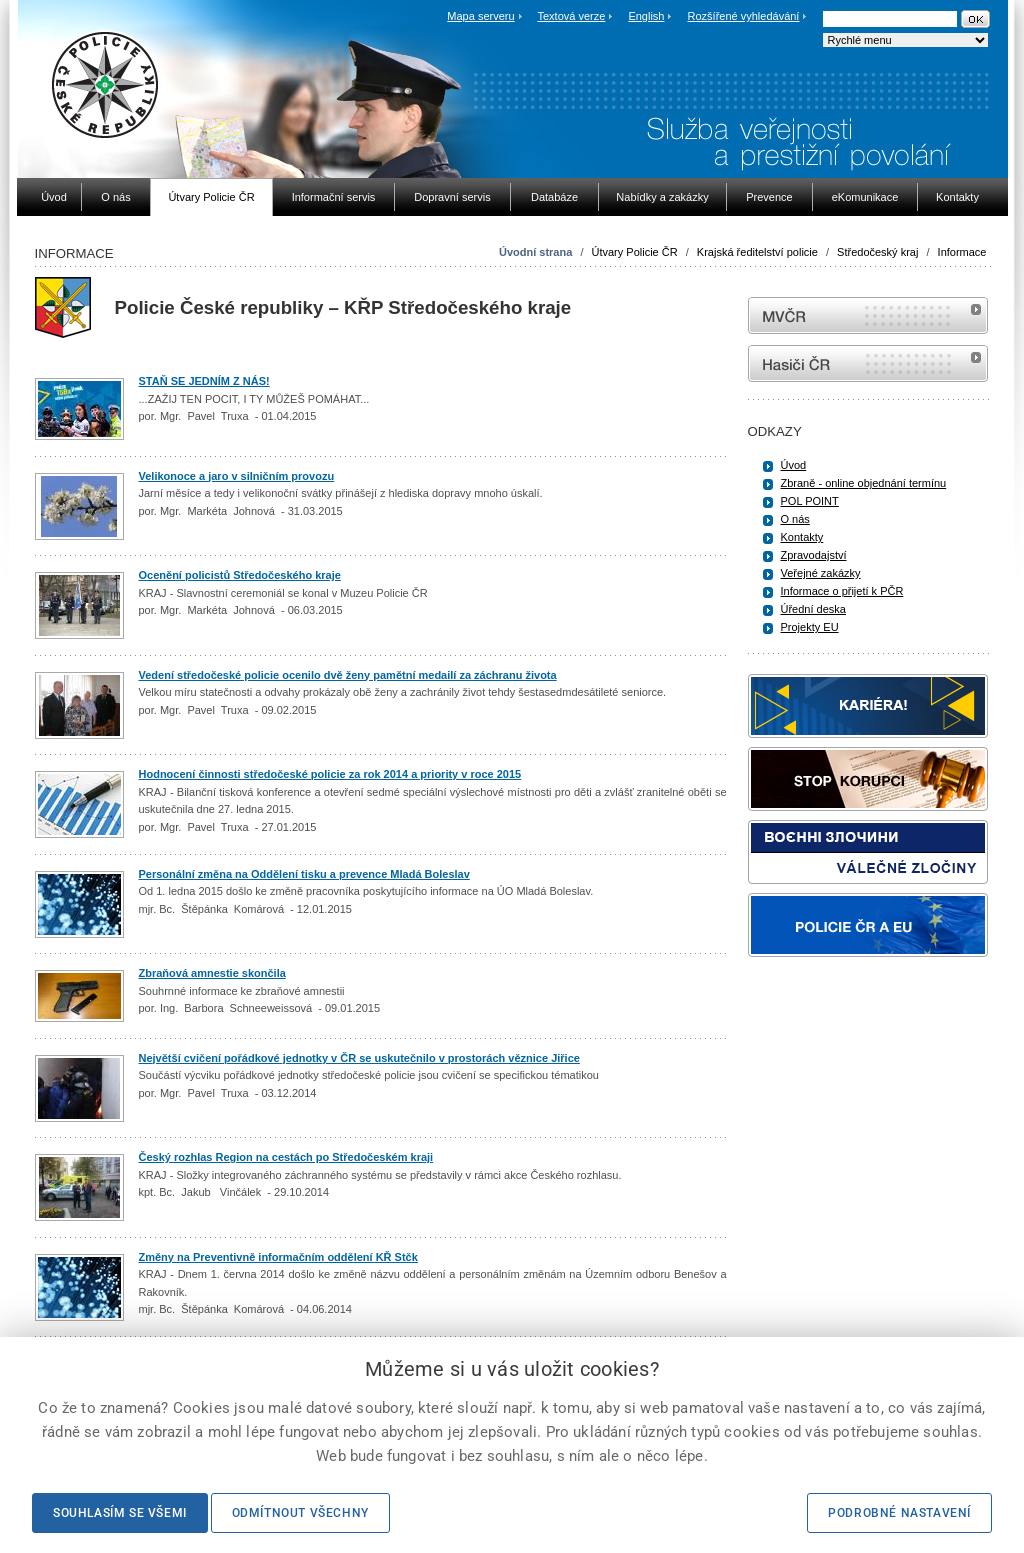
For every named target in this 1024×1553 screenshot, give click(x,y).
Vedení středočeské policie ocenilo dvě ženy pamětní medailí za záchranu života (348, 675)
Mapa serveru (480, 16)
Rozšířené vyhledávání (744, 16)
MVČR (868, 315)
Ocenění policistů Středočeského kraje (240, 575)
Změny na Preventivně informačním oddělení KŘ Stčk (278, 1257)
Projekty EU (810, 627)
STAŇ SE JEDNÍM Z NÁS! (204, 381)
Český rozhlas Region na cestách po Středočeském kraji (286, 1157)
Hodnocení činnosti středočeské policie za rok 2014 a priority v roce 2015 (330, 774)
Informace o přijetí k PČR (842, 591)
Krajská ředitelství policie (757, 252)
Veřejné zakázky (821, 573)
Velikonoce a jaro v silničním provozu (237, 476)
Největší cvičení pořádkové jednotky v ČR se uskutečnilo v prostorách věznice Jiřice (359, 1058)
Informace (962, 252)
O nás (795, 519)
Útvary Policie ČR (635, 252)
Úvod (794, 465)
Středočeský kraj (877, 252)
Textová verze (571, 16)
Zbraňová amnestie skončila (212, 973)
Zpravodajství (814, 555)
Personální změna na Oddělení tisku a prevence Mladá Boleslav (304, 874)
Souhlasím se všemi (120, 1513)
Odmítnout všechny (300, 1513)
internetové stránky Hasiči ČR (868, 363)
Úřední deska (813, 609)
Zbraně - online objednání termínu (864, 483)
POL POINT (810, 501)
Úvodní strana (535, 252)
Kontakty (802, 537)
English (646, 16)
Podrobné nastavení (899, 1513)
